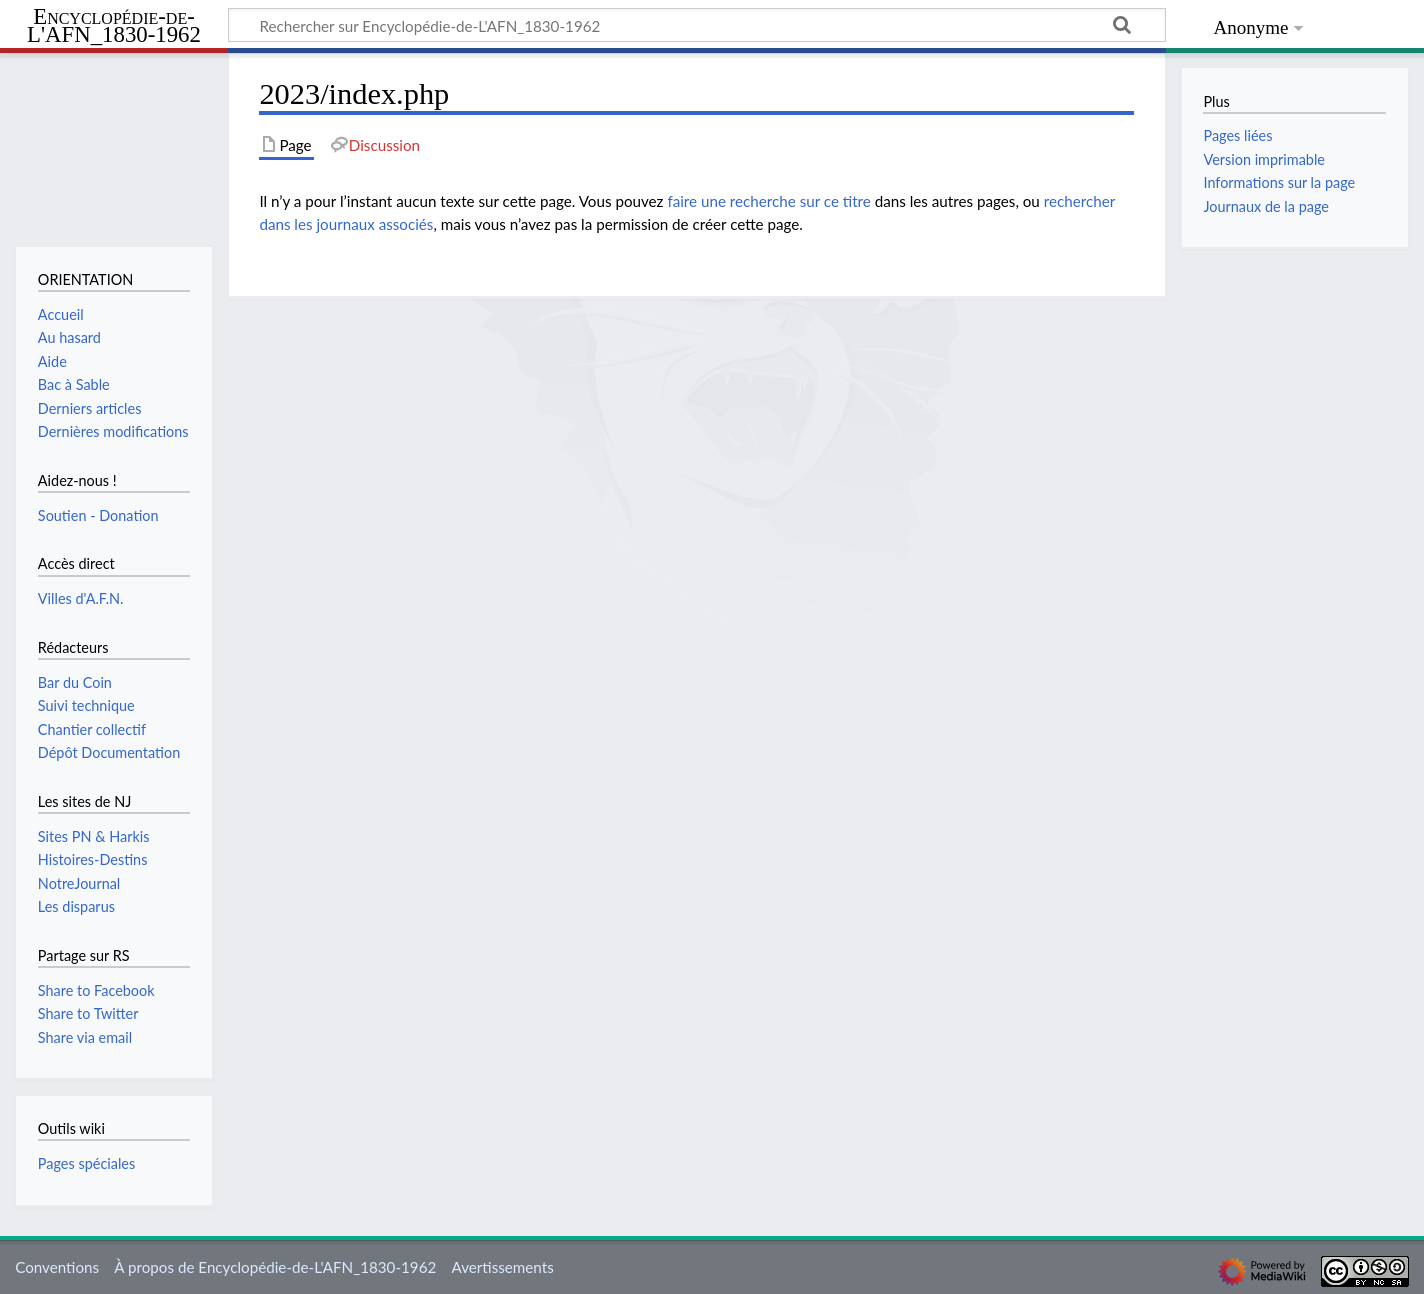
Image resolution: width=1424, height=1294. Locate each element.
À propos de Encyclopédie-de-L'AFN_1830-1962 (275, 1267)
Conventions (57, 1267)
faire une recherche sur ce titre (768, 201)
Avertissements (502, 1267)
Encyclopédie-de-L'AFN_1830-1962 (114, 26)
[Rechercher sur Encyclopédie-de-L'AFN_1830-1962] (697, 25)
